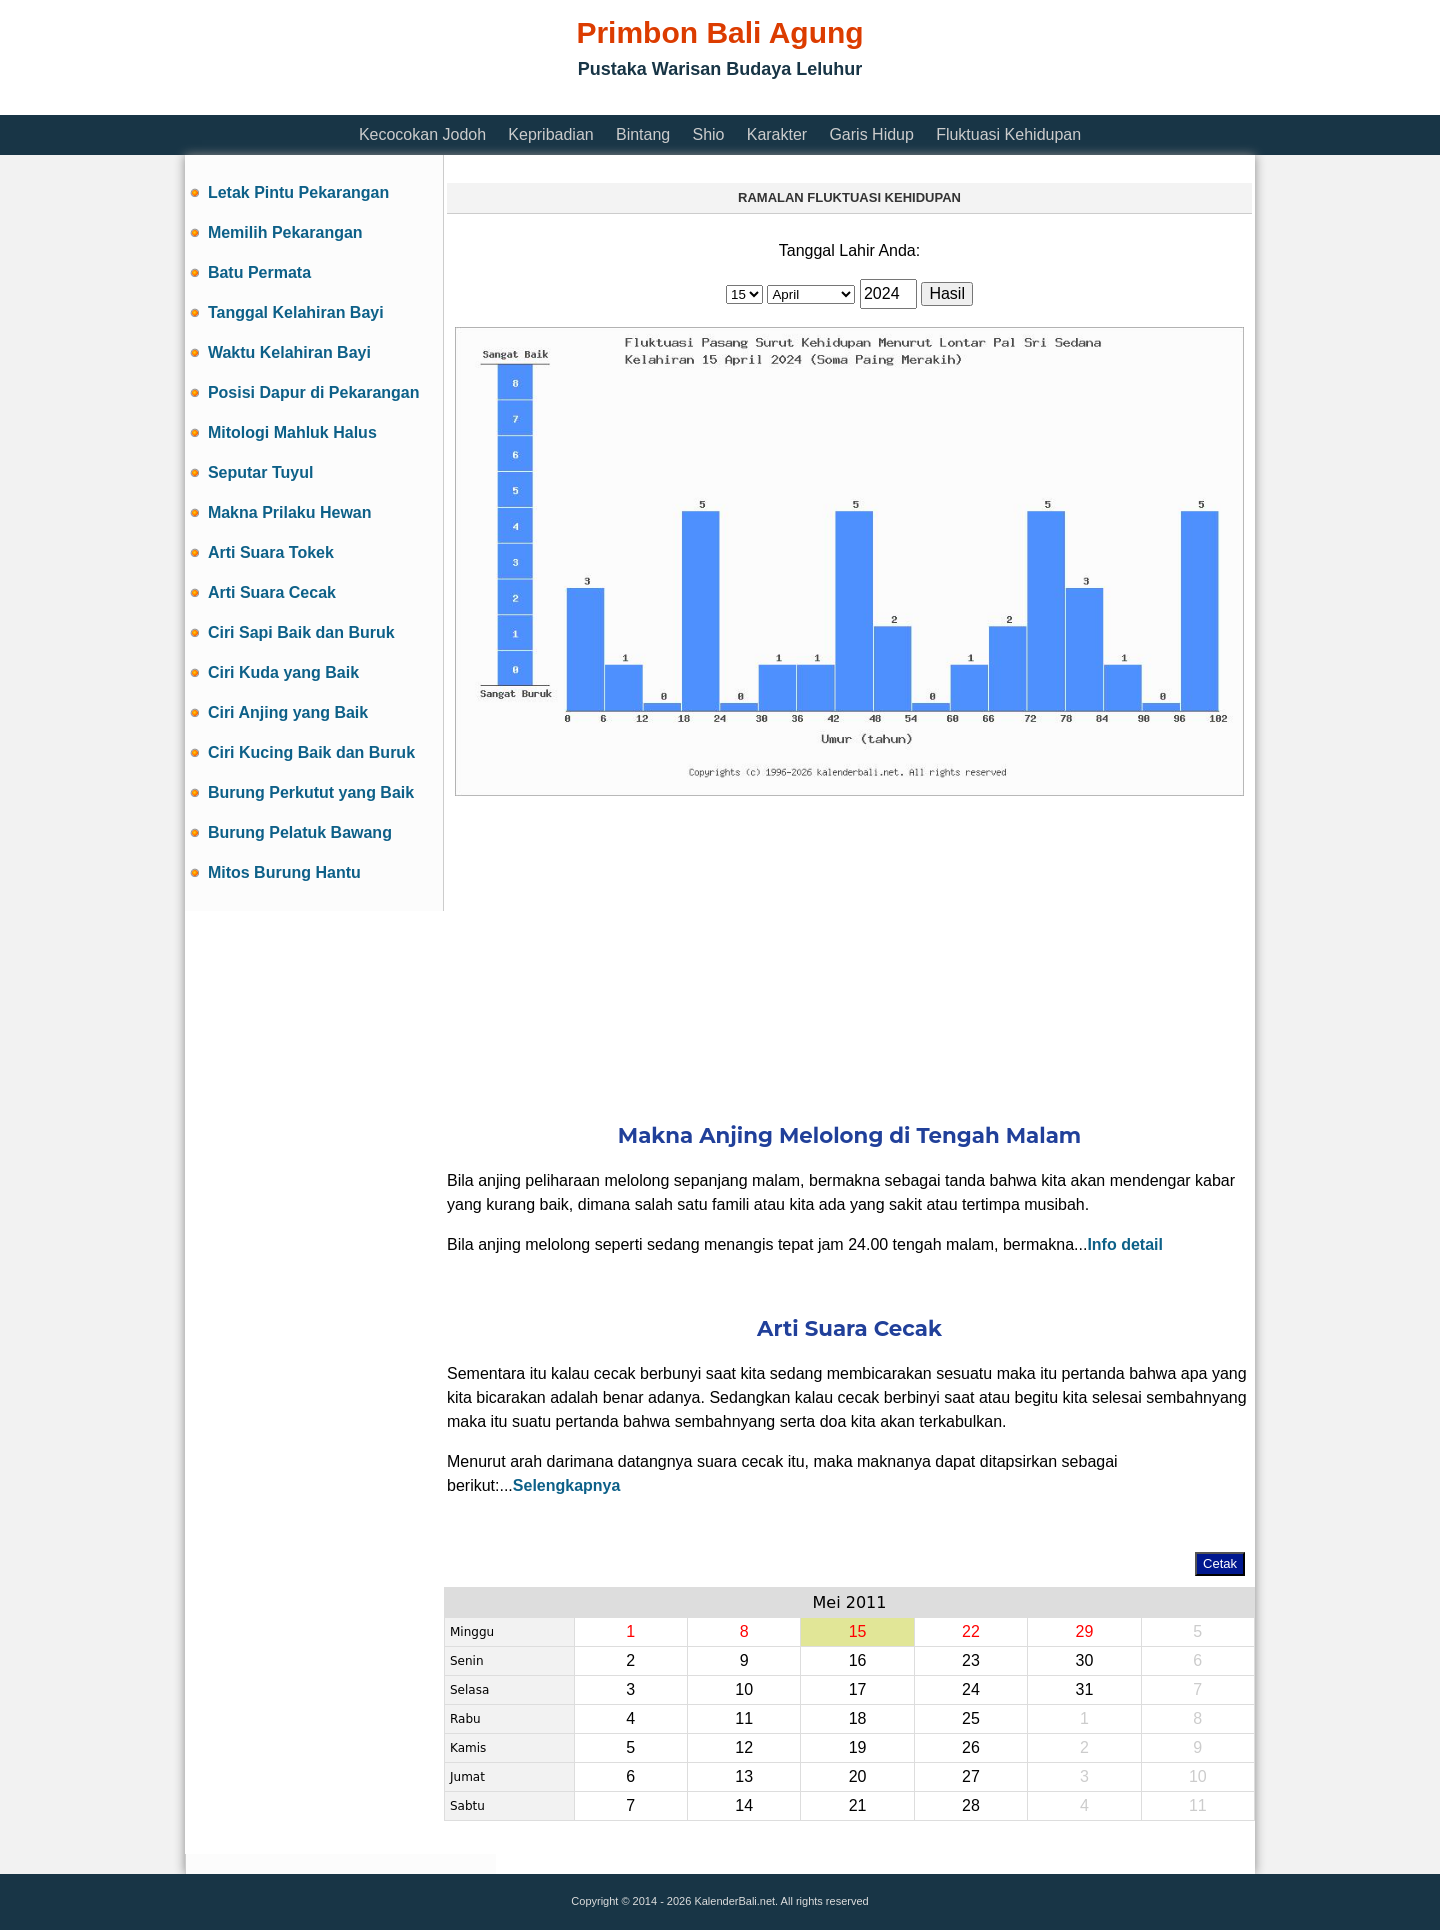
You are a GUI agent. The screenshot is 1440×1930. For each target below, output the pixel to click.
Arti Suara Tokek (271, 552)
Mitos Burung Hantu (284, 872)
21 (858, 1805)
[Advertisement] (549, 102)
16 (858, 1660)
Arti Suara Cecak (272, 592)
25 (971, 1718)
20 (858, 1776)
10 (744, 1689)
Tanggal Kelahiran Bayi (296, 312)
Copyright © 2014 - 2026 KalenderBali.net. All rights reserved (719, 1901)
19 (858, 1747)
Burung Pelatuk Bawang (300, 832)
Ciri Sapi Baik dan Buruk (301, 632)
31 (1084, 1689)
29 (1084, 1631)
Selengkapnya (567, 1485)
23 (971, 1660)
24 (971, 1689)
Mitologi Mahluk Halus (292, 432)
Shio (708, 134)
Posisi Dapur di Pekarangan (314, 392)
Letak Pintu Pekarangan (298, 192)
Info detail (1125, 1244)
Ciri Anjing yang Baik (288, 712)
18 (858, 1718)
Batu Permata (259, 272)
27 (971, 1776)
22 (971, 1631)
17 (858, 1689)
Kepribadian (550, 134)
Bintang (643, 134)
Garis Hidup (871, 134)
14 (744, 1805)
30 (1084, 1660)
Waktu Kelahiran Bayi (289, 352)
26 (971, 1747)
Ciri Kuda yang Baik (283, 672)
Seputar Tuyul (261, 472)
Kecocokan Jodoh (422, 134)
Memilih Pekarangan (285, 232)
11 (744, 1718)
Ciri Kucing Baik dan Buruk (311, 752)
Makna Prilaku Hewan (290, 512)
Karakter (777, 134)
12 (744, 1747)
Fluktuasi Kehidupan (1008, 134)
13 (744, 1776)
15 (858, 1631)
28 (971, 1805)
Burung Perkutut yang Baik (311, 792)
